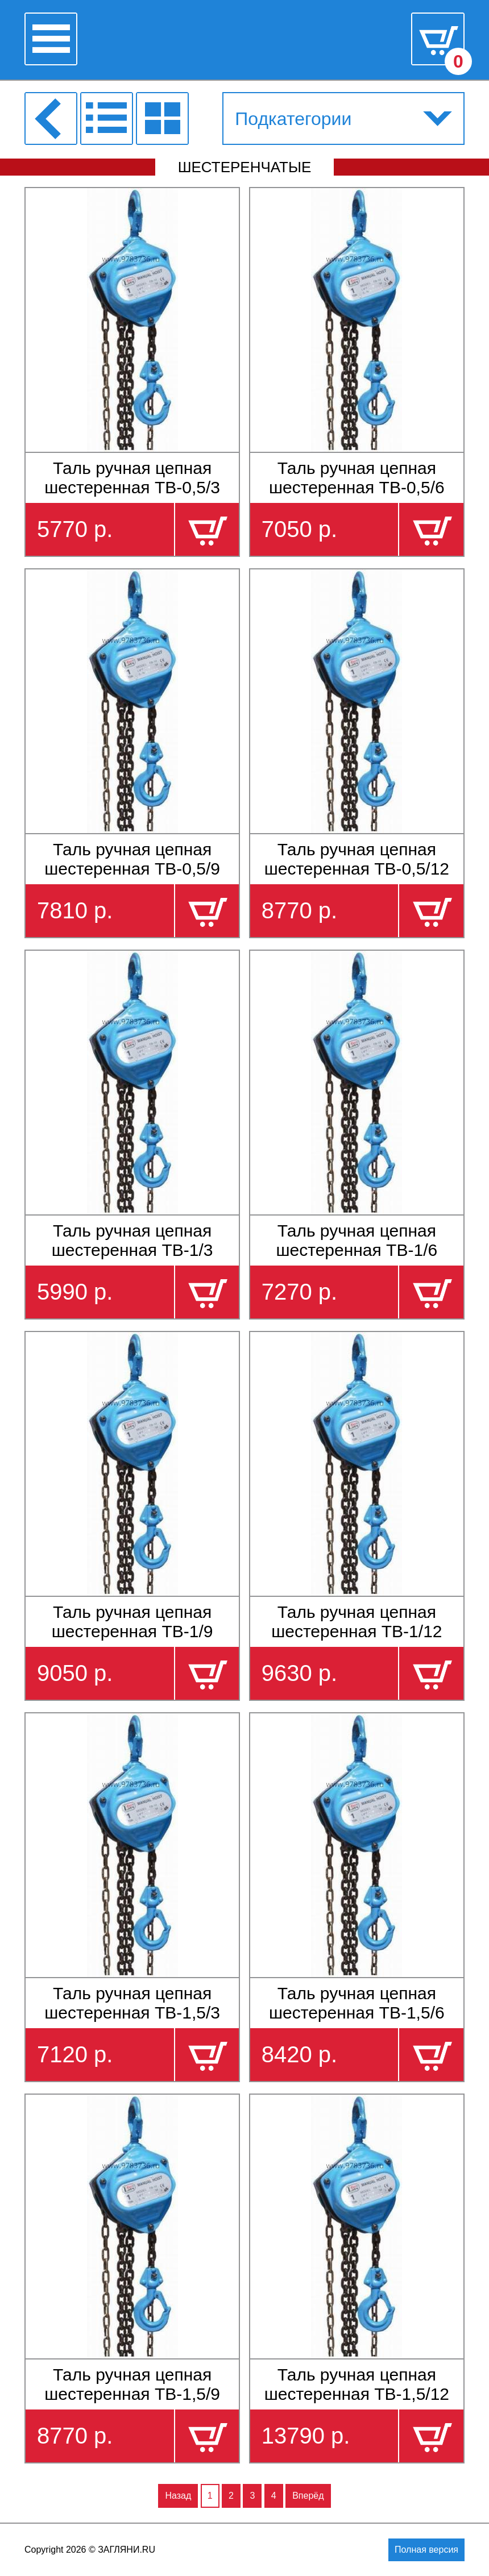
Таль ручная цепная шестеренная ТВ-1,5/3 (132, 2003)
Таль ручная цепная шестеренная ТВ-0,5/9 (132, 859)
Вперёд (308, 2495)
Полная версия (426, 2549)
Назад (178, 2495)
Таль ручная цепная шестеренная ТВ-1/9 (132, 1622)
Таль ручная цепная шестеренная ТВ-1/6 (357, 1240)
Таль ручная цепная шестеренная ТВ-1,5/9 (132, 2384)
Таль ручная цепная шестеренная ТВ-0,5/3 (132, 478)
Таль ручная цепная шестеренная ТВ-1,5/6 (357, 2003)
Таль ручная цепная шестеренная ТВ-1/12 (356, 1622)
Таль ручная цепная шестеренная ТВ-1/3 (132, 1240)
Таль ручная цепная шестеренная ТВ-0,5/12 (356, 859)
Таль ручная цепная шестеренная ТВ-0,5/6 (357, 478)
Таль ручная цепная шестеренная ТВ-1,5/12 (356, 2384)
